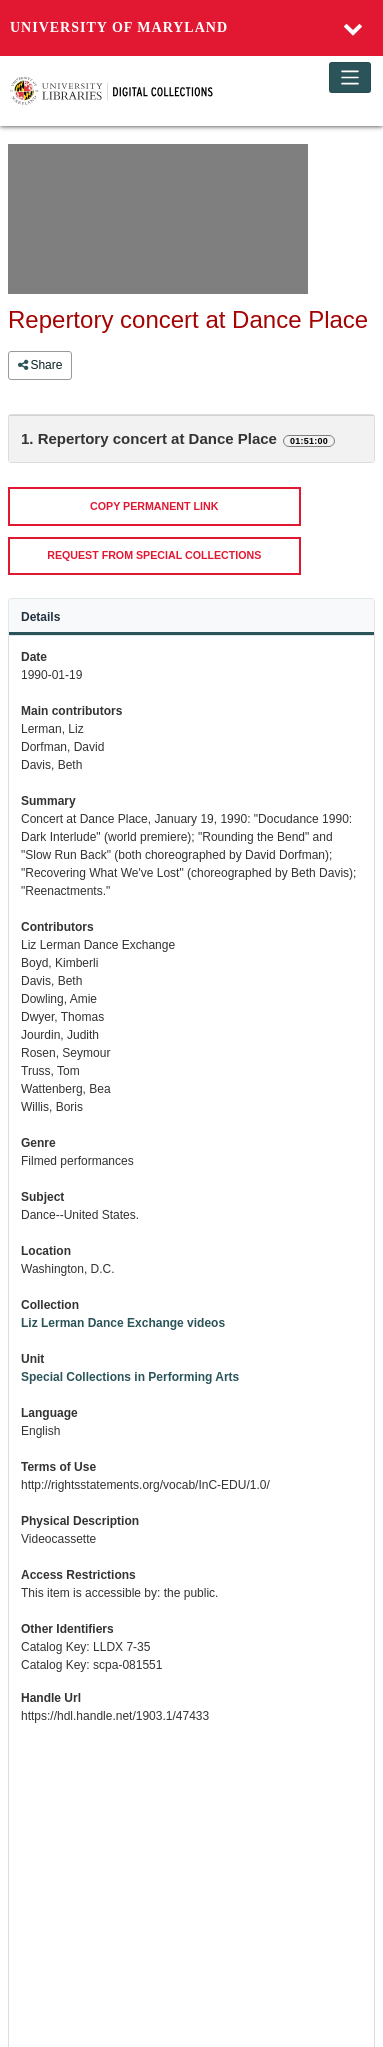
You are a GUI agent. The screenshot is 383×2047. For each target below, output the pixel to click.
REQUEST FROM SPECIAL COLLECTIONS (154, 555)
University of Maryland (119, 27)
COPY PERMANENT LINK (154, 506)
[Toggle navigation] (350, 77)
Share (40, 365)
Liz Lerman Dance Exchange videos (123, 1323)
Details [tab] (40, 617)
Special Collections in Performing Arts (130, 1377)
